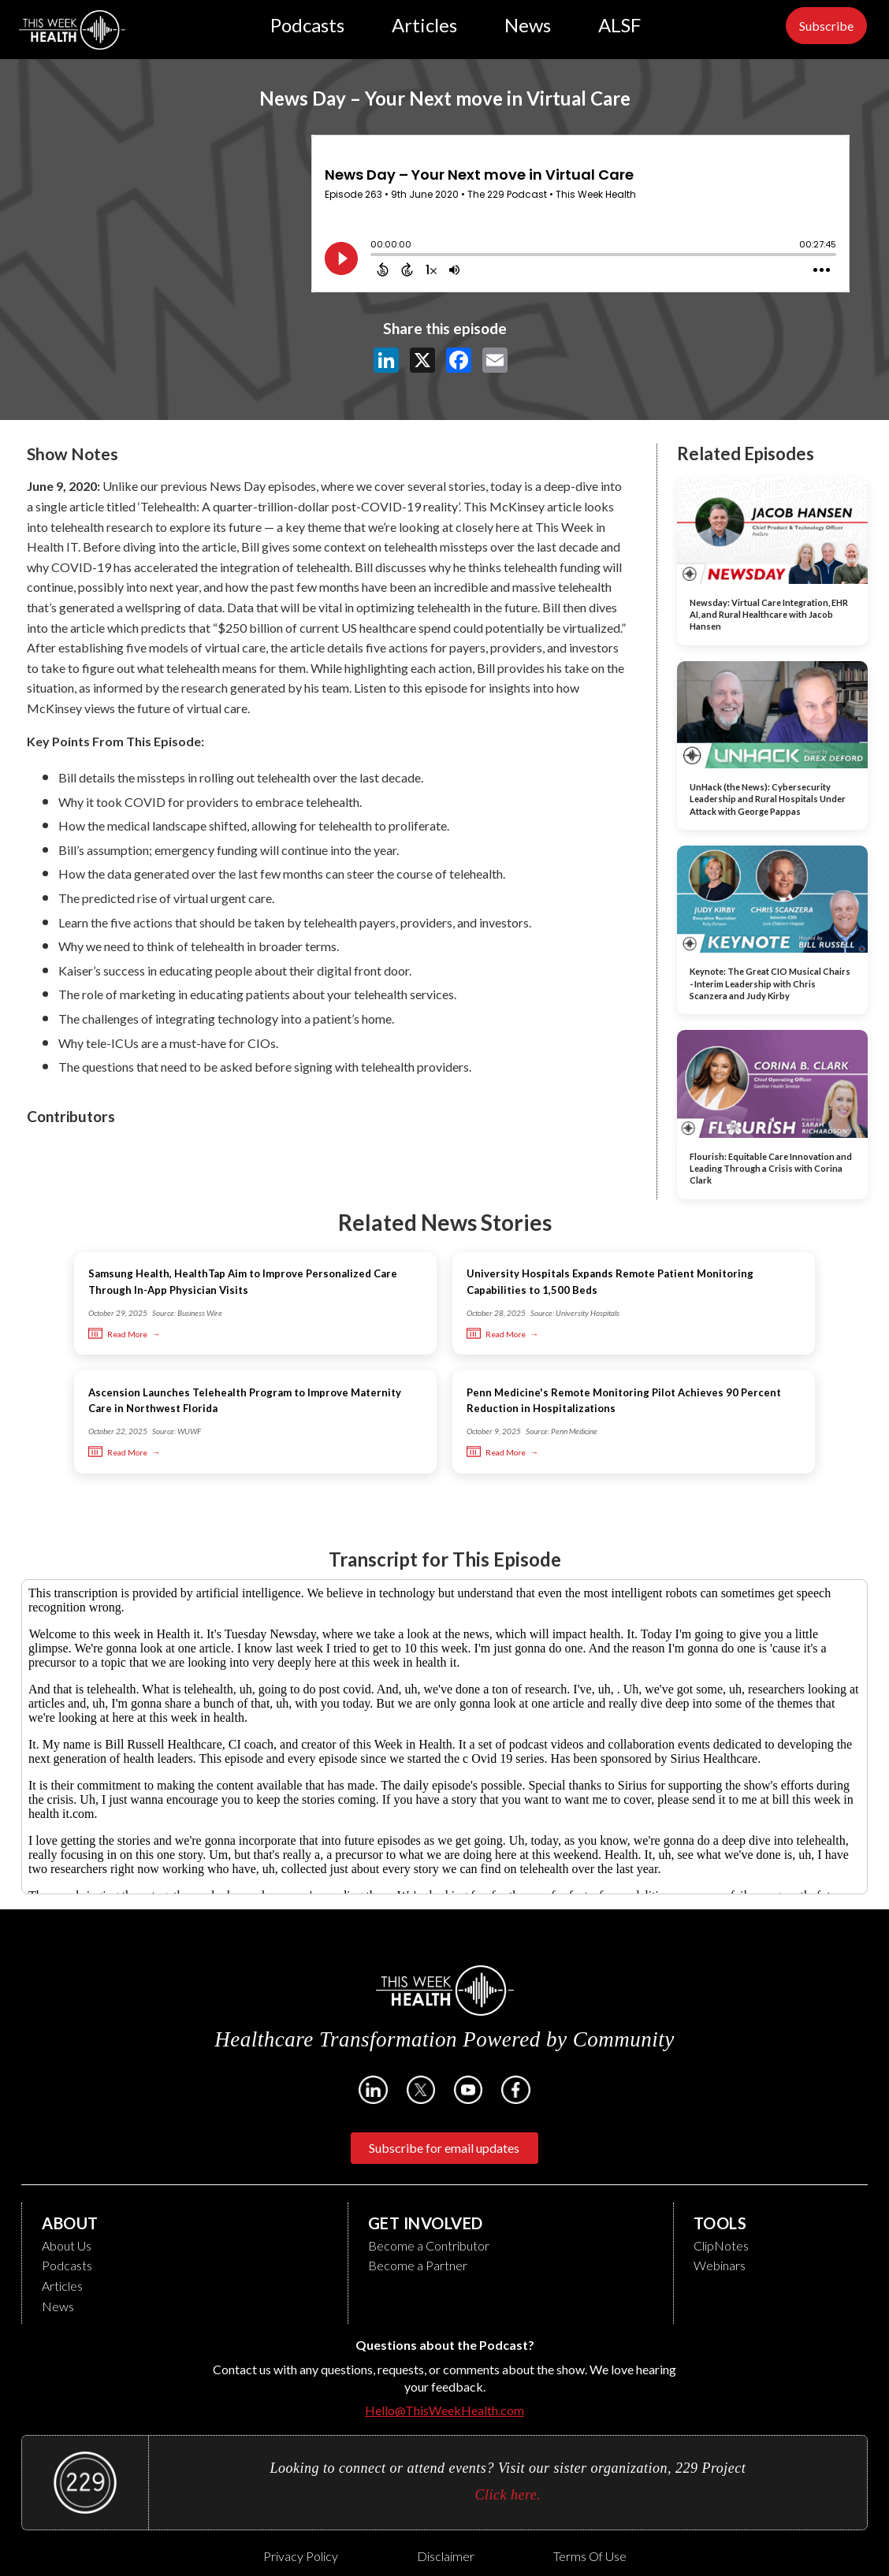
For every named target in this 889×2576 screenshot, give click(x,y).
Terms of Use (590, 2555)
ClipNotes (721, 2245)
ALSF (619, 24)
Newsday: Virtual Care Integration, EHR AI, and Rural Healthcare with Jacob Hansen (769, 614)
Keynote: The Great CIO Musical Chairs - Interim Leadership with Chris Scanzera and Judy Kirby (770, 983)
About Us (66, 2245)
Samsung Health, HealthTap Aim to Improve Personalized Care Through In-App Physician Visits (242, 1281)
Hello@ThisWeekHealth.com (444, 2410)
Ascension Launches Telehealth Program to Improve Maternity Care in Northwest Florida (244, 1400)
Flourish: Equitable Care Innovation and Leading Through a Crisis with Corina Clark (771, 1168)
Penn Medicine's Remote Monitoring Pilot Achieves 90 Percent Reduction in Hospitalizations (624, 1400)
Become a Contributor (428, 2245)
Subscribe (826, 25)
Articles (424, 24)
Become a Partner (417, 2265)
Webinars (720, 2265)
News (527, 24)
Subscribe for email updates (444, 2147)
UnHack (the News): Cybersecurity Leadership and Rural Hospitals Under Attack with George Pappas (768, 799)
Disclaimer (445, 2555)
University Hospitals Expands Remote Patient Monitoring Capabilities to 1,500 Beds (610, 1281)
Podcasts (307, 24)
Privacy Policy (300, 2555)
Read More (117, 1334)
